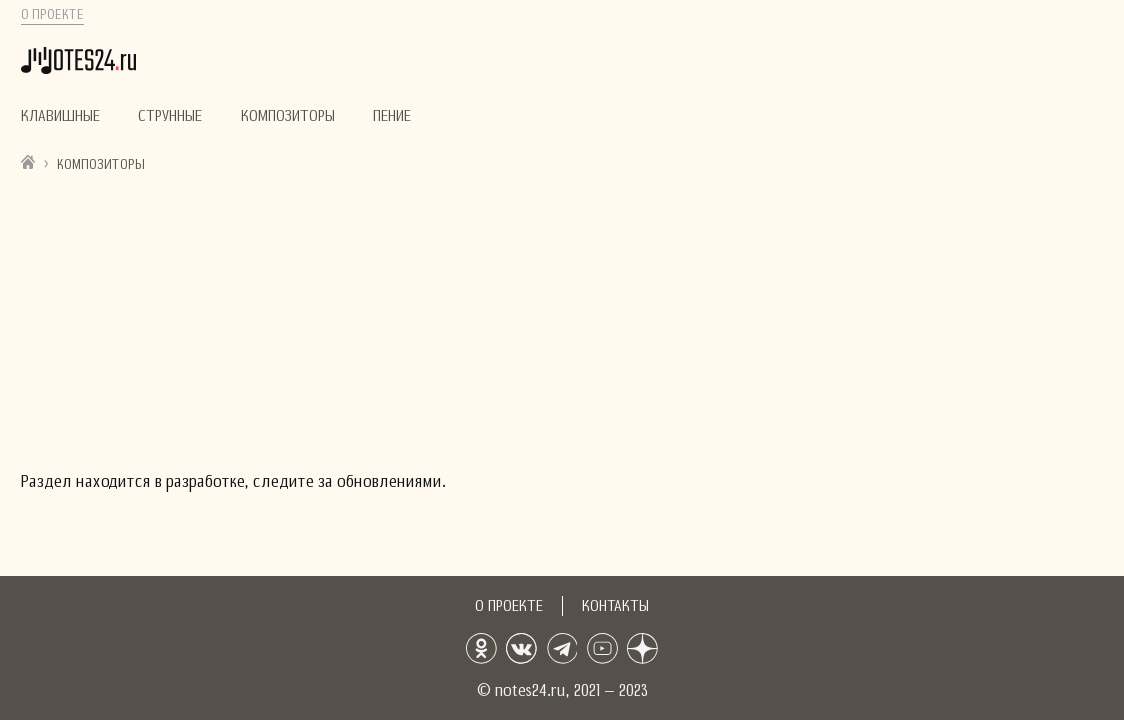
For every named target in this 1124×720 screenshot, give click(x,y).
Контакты (615, 606)
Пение (392, 116)
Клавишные (60, 116)
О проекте (52, 15)
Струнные (170, 116)
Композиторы (288, 116)
